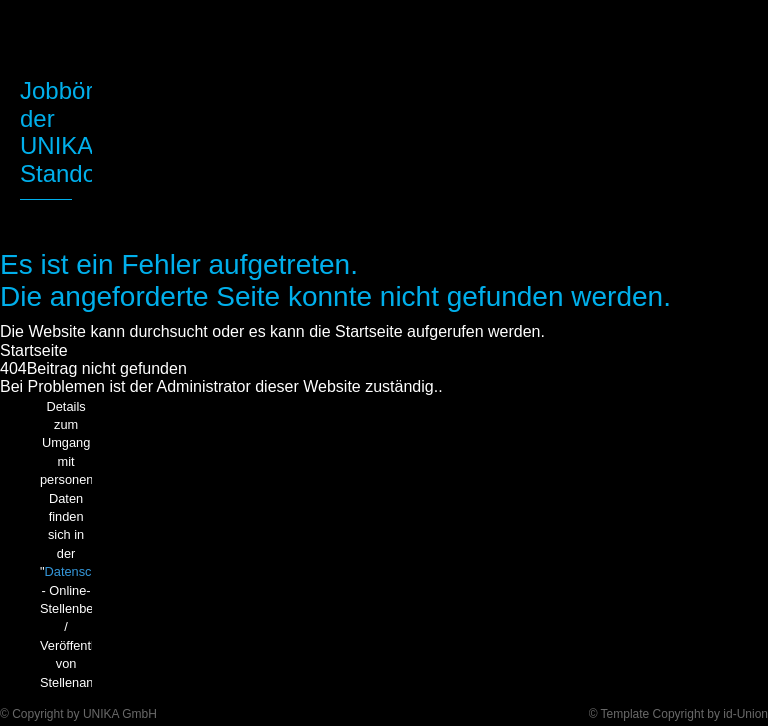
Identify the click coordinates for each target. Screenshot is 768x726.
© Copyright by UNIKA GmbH (78, 714)
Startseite (34, 350)
